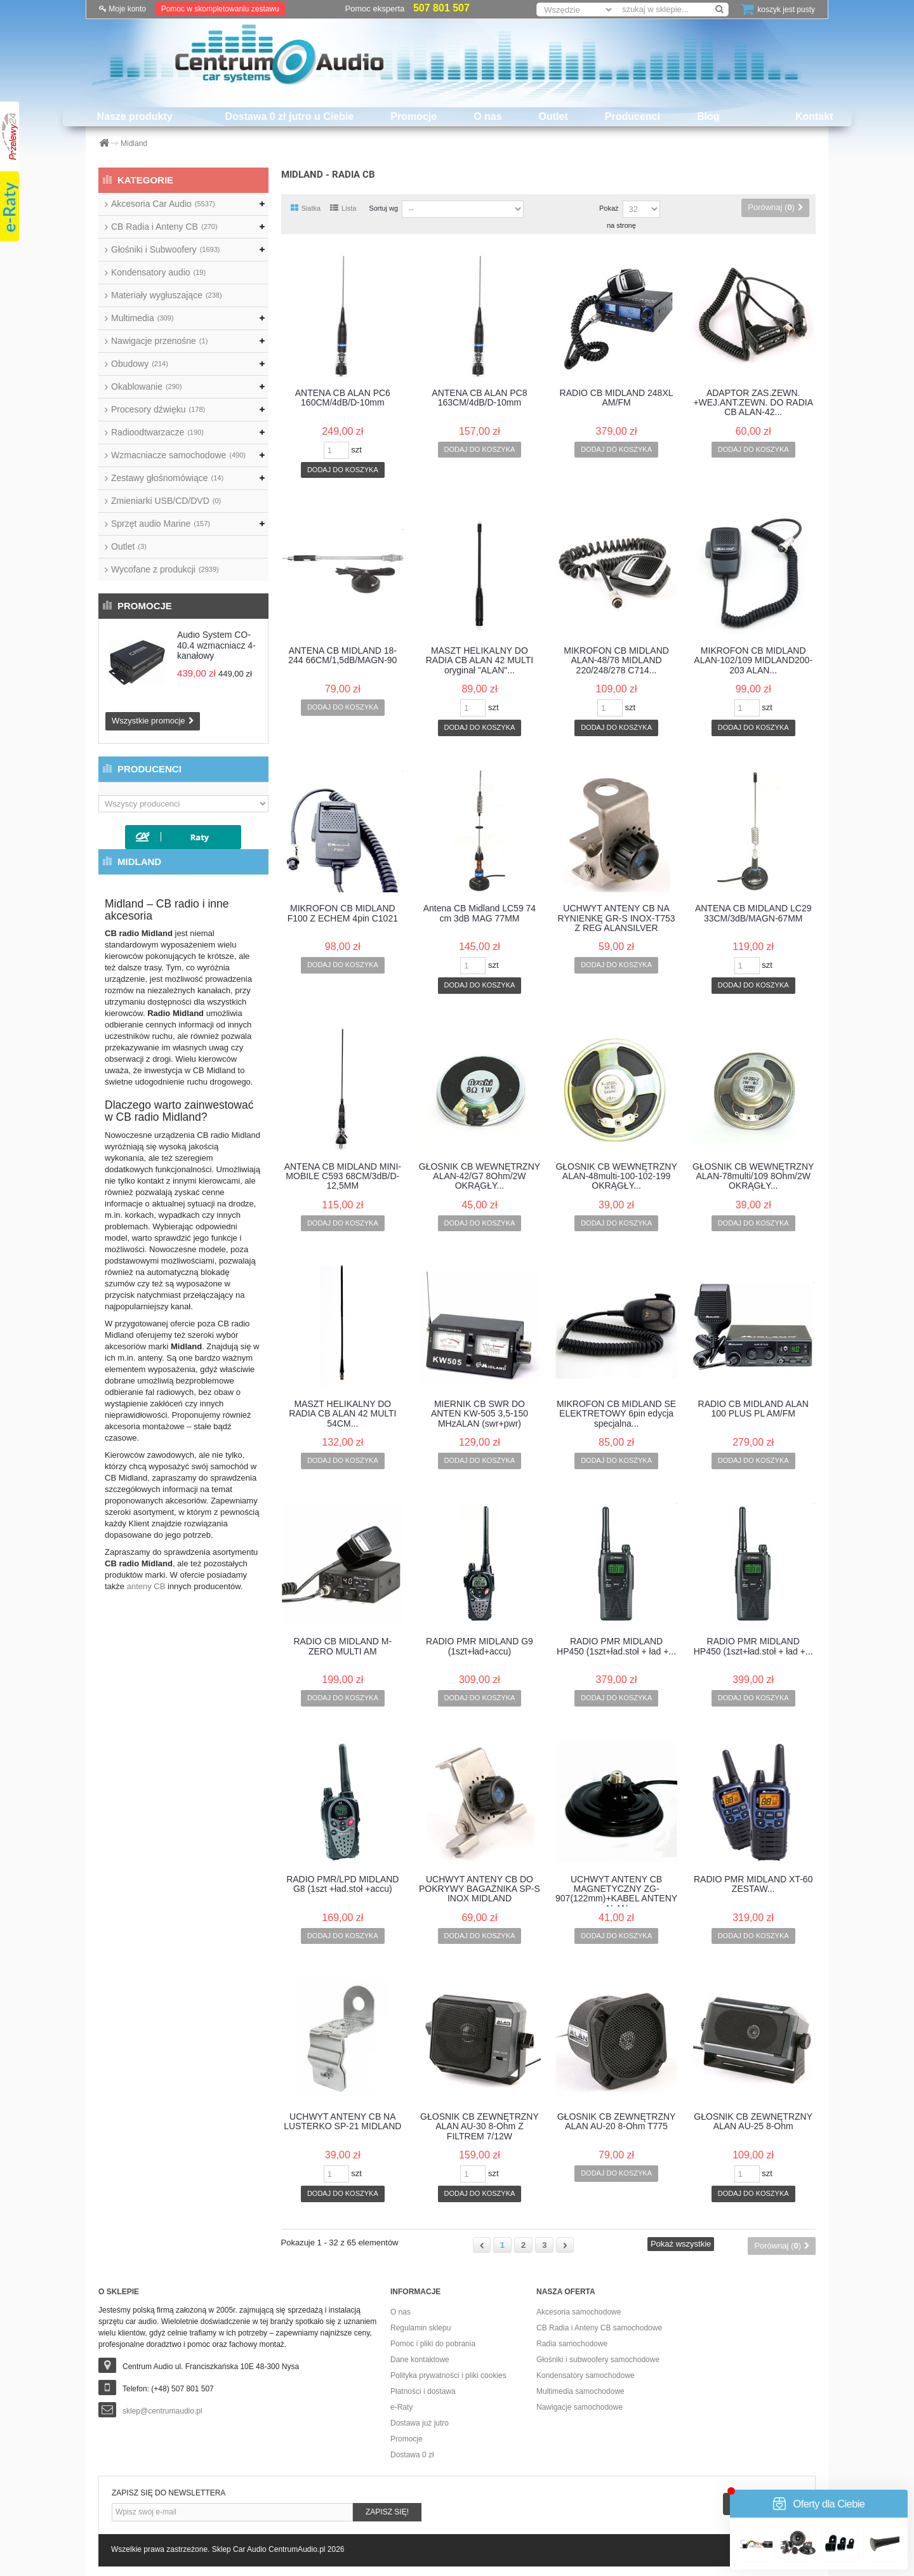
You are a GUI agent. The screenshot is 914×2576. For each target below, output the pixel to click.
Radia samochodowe (571, 2343)
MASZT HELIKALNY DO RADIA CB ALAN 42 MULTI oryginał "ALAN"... (479, 660)
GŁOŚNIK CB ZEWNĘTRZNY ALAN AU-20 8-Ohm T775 (616, 2121)
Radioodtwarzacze (157, 432)
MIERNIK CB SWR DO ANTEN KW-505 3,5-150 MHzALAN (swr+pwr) (479, 1414)
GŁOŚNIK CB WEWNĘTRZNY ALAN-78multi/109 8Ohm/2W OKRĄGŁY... (753, 1176)
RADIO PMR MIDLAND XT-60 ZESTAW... (753, 1884)
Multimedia (142, 318)
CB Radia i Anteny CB (164, 226)
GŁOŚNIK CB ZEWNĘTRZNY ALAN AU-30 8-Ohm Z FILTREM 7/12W (479, 2126)
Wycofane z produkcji (165, 569)
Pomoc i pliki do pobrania (432, 2343)
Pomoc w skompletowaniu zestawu (220, 8)
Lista (343, 208)
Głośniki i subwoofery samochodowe (597, 2359)
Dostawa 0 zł (412, 2454)
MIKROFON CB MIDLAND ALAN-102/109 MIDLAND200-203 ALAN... (753, 660)
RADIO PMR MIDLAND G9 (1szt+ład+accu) (479, 1646)
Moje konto (122, 8)
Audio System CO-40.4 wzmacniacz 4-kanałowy (216, 645)
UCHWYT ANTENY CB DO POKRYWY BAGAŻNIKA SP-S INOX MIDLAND (479, 1889)
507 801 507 (441, 8)
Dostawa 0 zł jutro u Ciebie (289, 116)
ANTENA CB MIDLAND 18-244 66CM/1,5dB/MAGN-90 (342, 655)
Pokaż (609, 208)
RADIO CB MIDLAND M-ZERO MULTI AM (342, 1646)
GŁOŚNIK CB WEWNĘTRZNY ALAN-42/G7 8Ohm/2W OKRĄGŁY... (479, 1176)
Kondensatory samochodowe (585, 2375)
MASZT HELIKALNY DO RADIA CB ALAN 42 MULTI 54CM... (342, 1414)
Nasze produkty (134, 116)
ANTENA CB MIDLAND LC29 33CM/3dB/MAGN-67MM (753, 913)
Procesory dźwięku (158, 409)
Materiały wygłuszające (166, 295)
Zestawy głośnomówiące (167, 478)
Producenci (632, 116)
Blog (708, 116)
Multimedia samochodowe (580, 2391)
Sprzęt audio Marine (160, 524)
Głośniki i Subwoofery (165, 249)
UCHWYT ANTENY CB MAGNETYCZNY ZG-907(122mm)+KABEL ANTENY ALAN (616, 1890)
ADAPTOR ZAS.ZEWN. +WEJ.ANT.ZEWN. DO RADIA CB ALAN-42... (753, 403)
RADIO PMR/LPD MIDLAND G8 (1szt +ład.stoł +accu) (342, 1884)
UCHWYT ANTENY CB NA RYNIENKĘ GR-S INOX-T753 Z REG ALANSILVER (616, 918)
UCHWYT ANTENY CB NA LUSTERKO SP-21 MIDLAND (342, 2121)
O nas (487, 116)
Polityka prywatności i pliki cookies (448, 2375)
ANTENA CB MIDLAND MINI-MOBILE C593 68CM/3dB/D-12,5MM (342, 1176)
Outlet (553, 116)
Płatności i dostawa (423, 2391)
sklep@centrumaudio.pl (162, 2411)
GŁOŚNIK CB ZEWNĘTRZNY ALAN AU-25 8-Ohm (753, 2121)
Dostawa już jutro (419, 2423)
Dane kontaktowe (419, 2359)
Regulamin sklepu (420, 2327)
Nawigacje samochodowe (579, 2407)
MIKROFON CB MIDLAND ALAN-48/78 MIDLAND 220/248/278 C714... (616, 660)
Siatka (306, 208)
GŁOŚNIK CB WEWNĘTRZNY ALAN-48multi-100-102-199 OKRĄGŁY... (616, 1176)
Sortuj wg (383, 208)
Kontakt (814, 116)
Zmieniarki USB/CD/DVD (166, 501)
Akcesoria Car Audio (163, 204)
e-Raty (401, 2407)
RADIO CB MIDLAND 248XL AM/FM (616, 397)
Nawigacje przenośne (159, 341)
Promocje (413, 116)
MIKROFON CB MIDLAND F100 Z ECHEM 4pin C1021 (343, 913)
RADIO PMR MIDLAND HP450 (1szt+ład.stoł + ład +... (616, 1646)
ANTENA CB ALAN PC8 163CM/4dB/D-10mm (479, 397)
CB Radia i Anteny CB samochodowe (599, 2327)
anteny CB (146, 1586)
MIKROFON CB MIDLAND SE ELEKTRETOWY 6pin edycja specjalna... (616, 1414)
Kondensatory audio (158, 272)
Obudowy (139, 364)
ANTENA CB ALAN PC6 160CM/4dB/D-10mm (342, 397)
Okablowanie (146, 386)
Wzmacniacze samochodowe (178, 455)
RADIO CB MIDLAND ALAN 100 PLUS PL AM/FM (753, 1408)
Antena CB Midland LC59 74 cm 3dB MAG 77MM (479, 913)
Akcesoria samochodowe (578, 2312)
